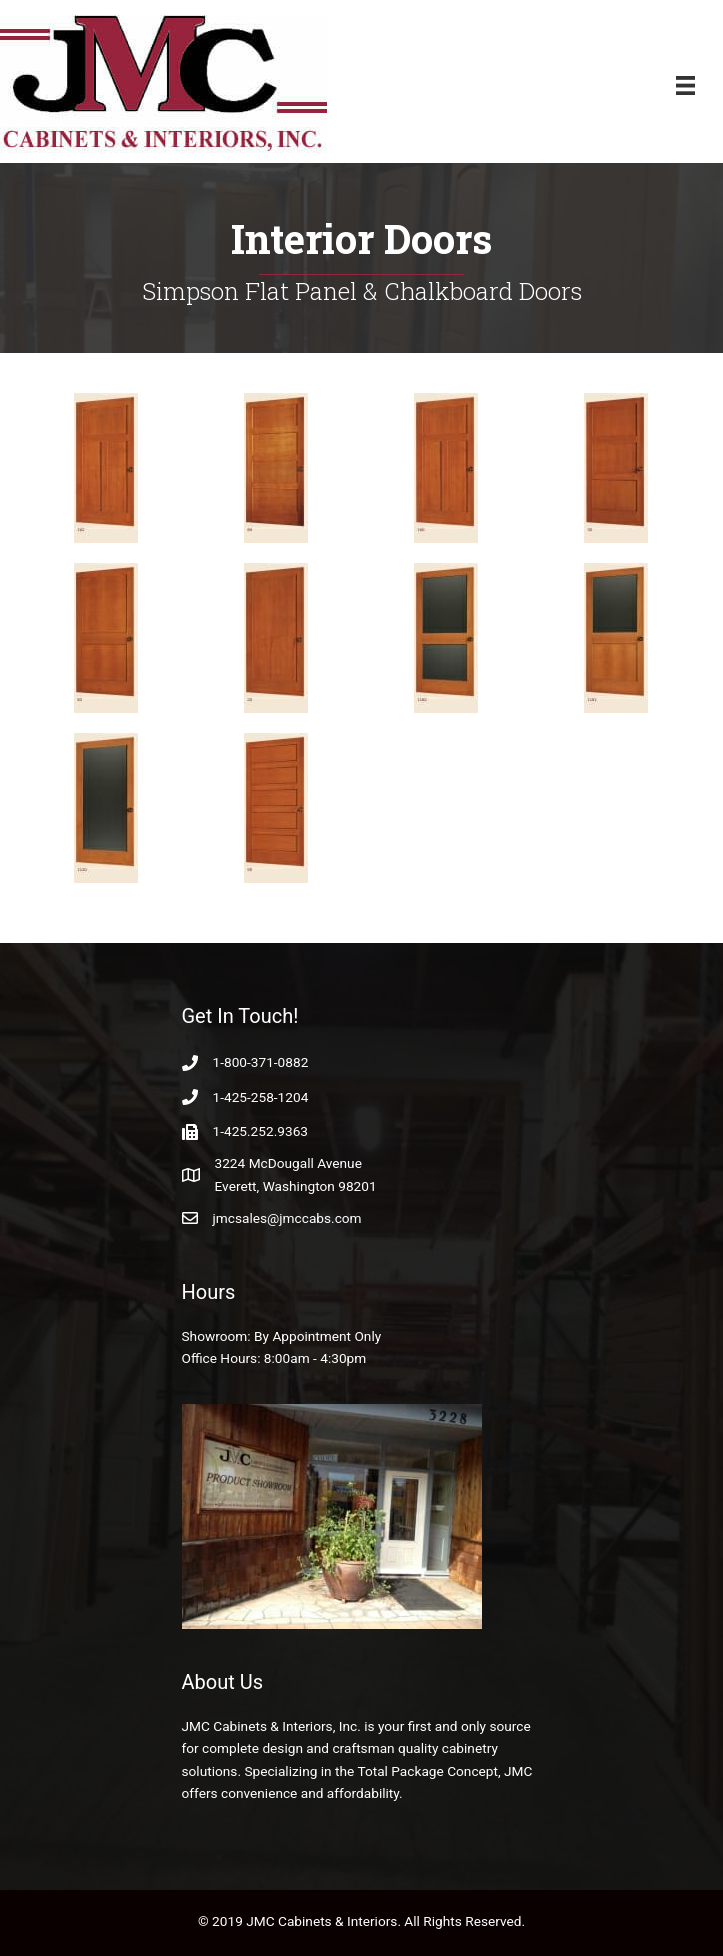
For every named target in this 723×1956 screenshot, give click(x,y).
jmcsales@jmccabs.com (287, 1218)
